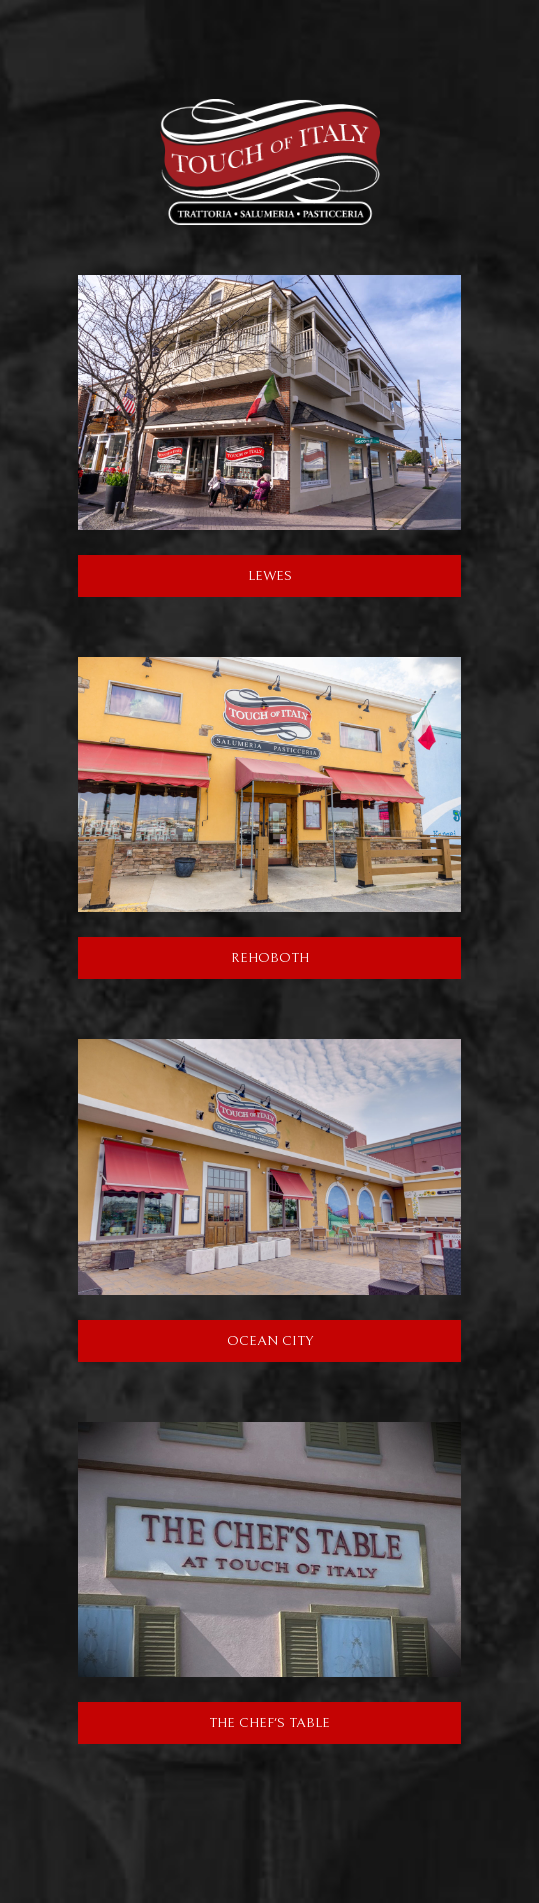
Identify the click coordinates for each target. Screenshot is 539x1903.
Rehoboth (193, 957)
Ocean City (195, 1340)
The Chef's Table (204, 1722)
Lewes (185, 575)
